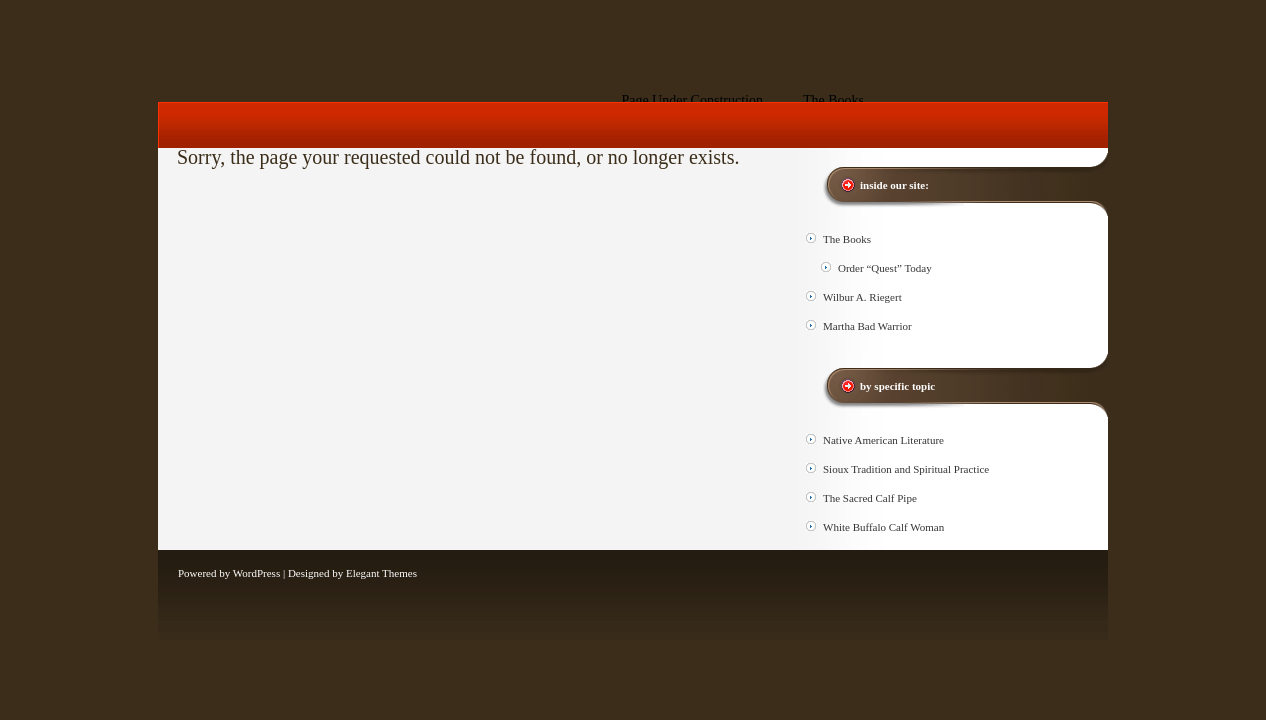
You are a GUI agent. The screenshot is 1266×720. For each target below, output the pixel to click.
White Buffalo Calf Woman (883, 527)
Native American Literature (883, 440)
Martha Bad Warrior (867, 326)
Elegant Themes (381, 573)
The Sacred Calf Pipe (870, 498)
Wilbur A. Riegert (862, 297)
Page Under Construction (692, 100)
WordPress (256, 573)
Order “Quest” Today (885, 268)
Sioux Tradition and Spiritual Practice (906, 469)
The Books (833, 100)
